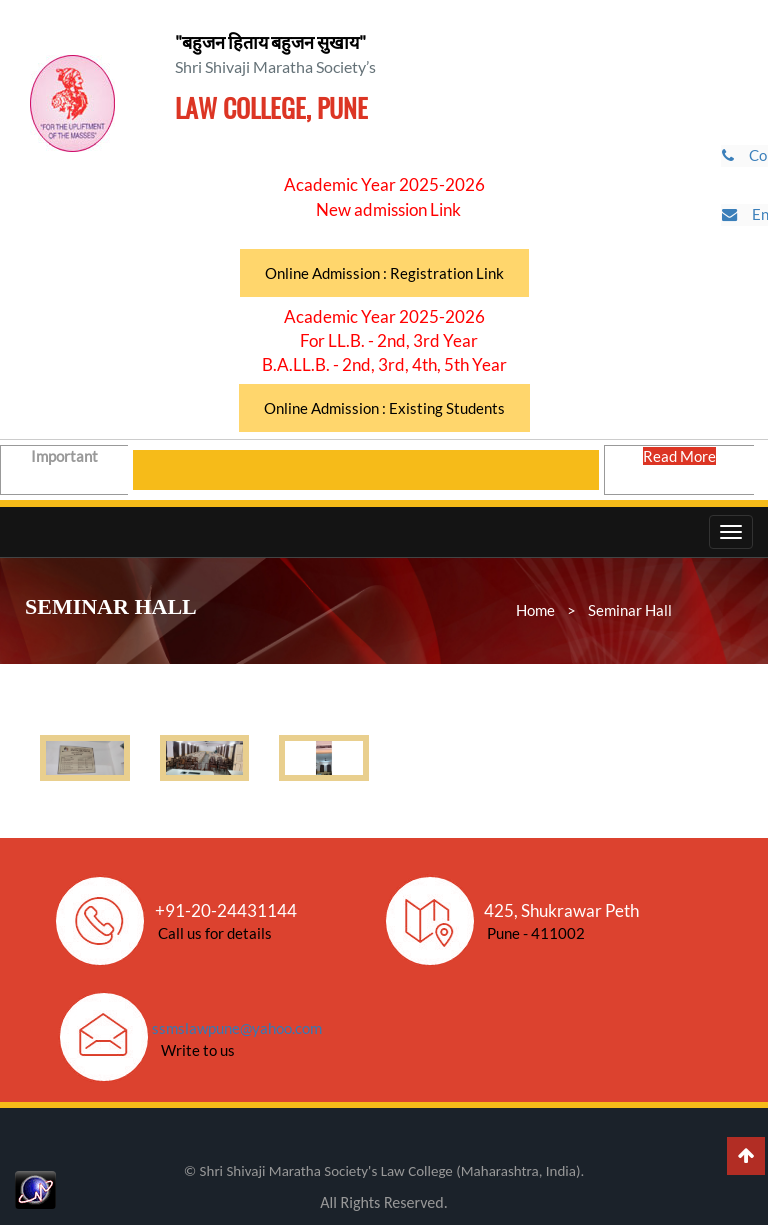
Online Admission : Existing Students (384, 408)
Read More (681, 468)
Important (66, 468)
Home (535, 610)
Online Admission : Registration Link (384, 273)
